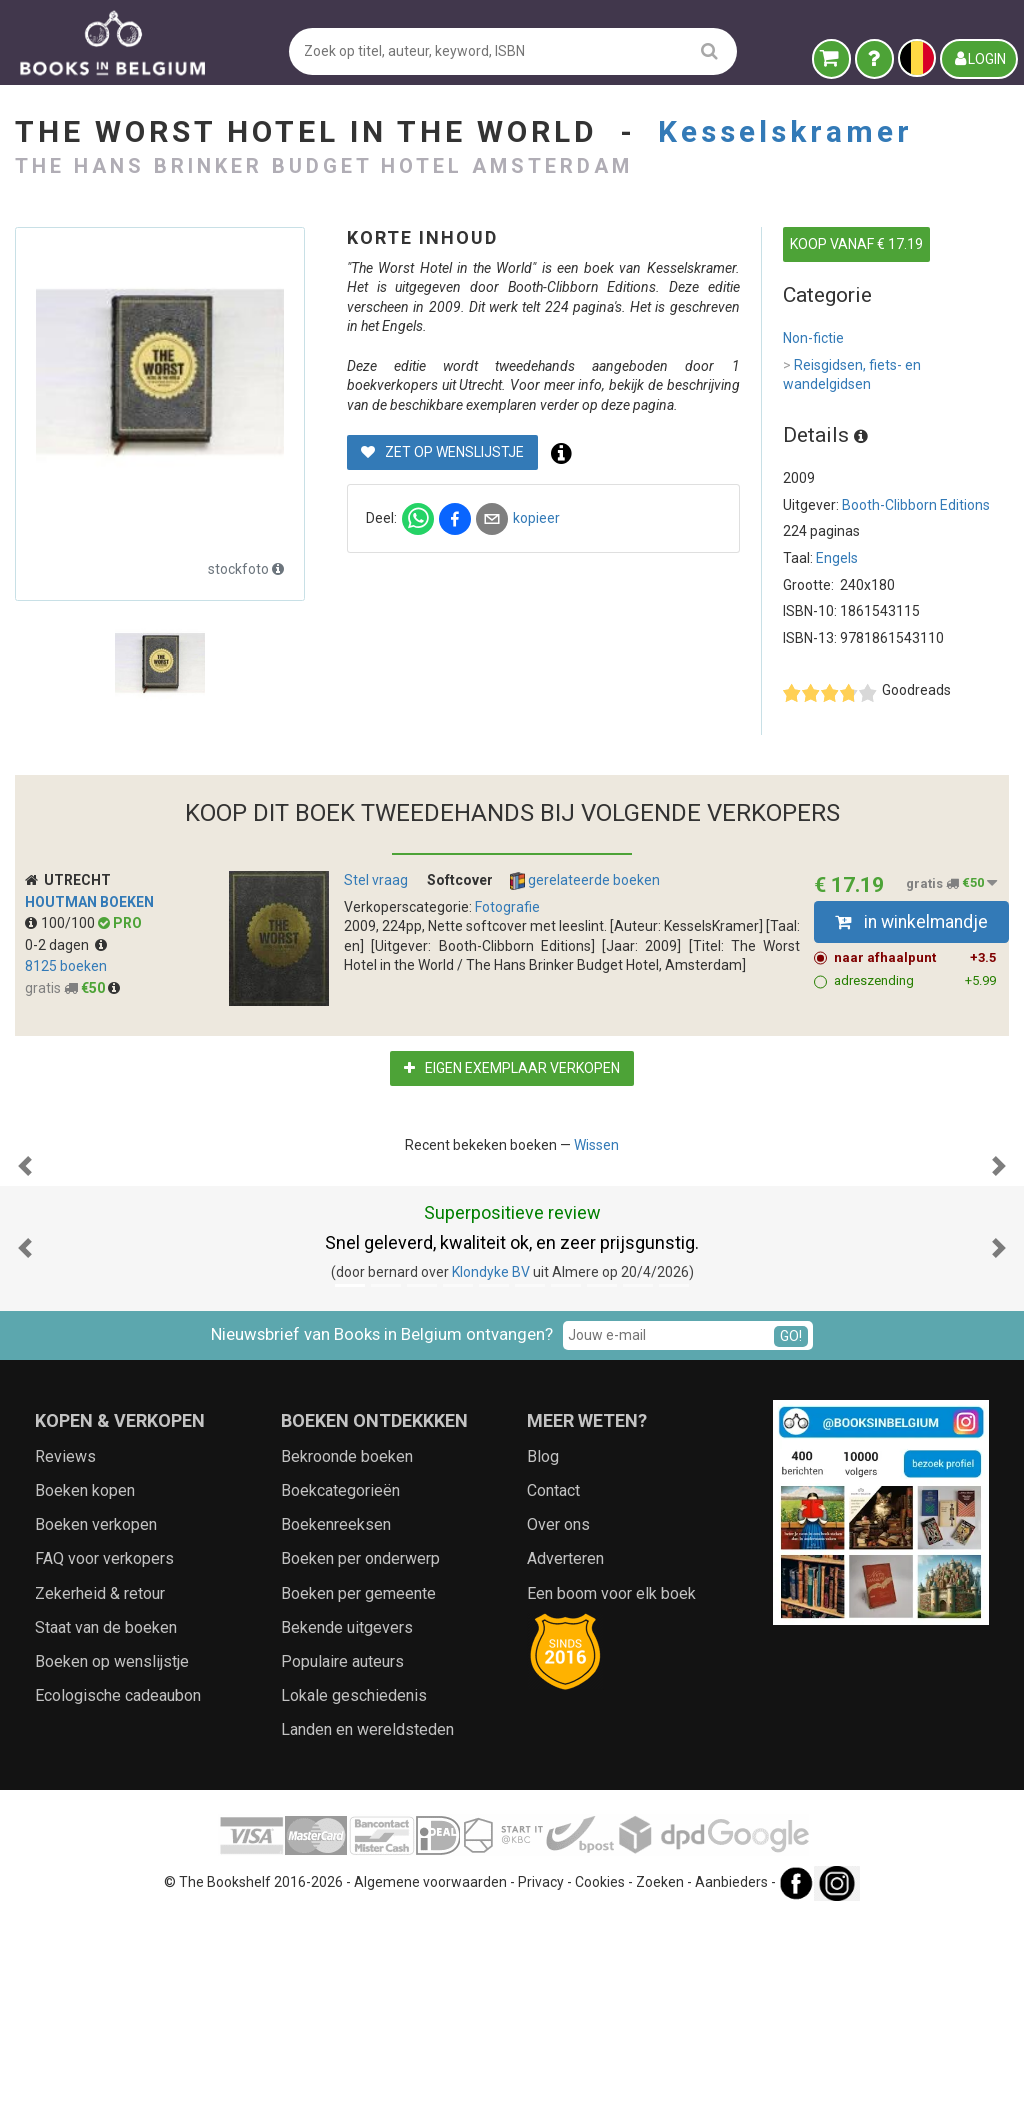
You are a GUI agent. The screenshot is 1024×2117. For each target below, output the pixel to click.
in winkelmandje (911, 922)
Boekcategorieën (340, 1690)
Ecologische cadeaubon (118, 1895)
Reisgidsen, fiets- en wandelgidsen (852, 374)
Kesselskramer (785, 131)
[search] (709, 50)
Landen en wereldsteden (367, 1929)
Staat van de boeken (106, 1827)
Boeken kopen (85, 1690)
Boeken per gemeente (358, 1793)
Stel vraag (376, 880)
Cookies (600, 2082)
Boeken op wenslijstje (112, 1861)
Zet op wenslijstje (442, 452)
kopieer (536, 518)
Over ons (558, 1724)
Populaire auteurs (342, 1861)
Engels (837, 558)
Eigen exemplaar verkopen (512, 1068)
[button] (25, 1266)
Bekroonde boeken (347, 1656)
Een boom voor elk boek (611, 1793)
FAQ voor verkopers (104, 1758)
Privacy (541, 2082)
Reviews (65, 1656)
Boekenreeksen (336, 1724)
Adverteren (565, 1758)
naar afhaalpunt (915, 958)
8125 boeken (66, 966)
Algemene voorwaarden (430, 2082)
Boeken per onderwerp (360, 1758)
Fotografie (507, 907)
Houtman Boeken (89, 902)
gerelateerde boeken (585, 881)
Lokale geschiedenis (354, 1895)
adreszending (915, 981)
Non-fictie (813, 338)
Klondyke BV (491, 1472)
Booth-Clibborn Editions (916, 505)
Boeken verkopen (96, 1724)
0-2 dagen (66, 945)
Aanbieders (731, 2082)
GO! (791, 1536)
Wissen (596, 1145)
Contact (553, 1690)
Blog (543, 1656)
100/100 (61, 923)
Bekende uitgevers (347, 1827)
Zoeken (660, 2082)
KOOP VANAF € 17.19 (856, 244)
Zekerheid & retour (100, 1793)
